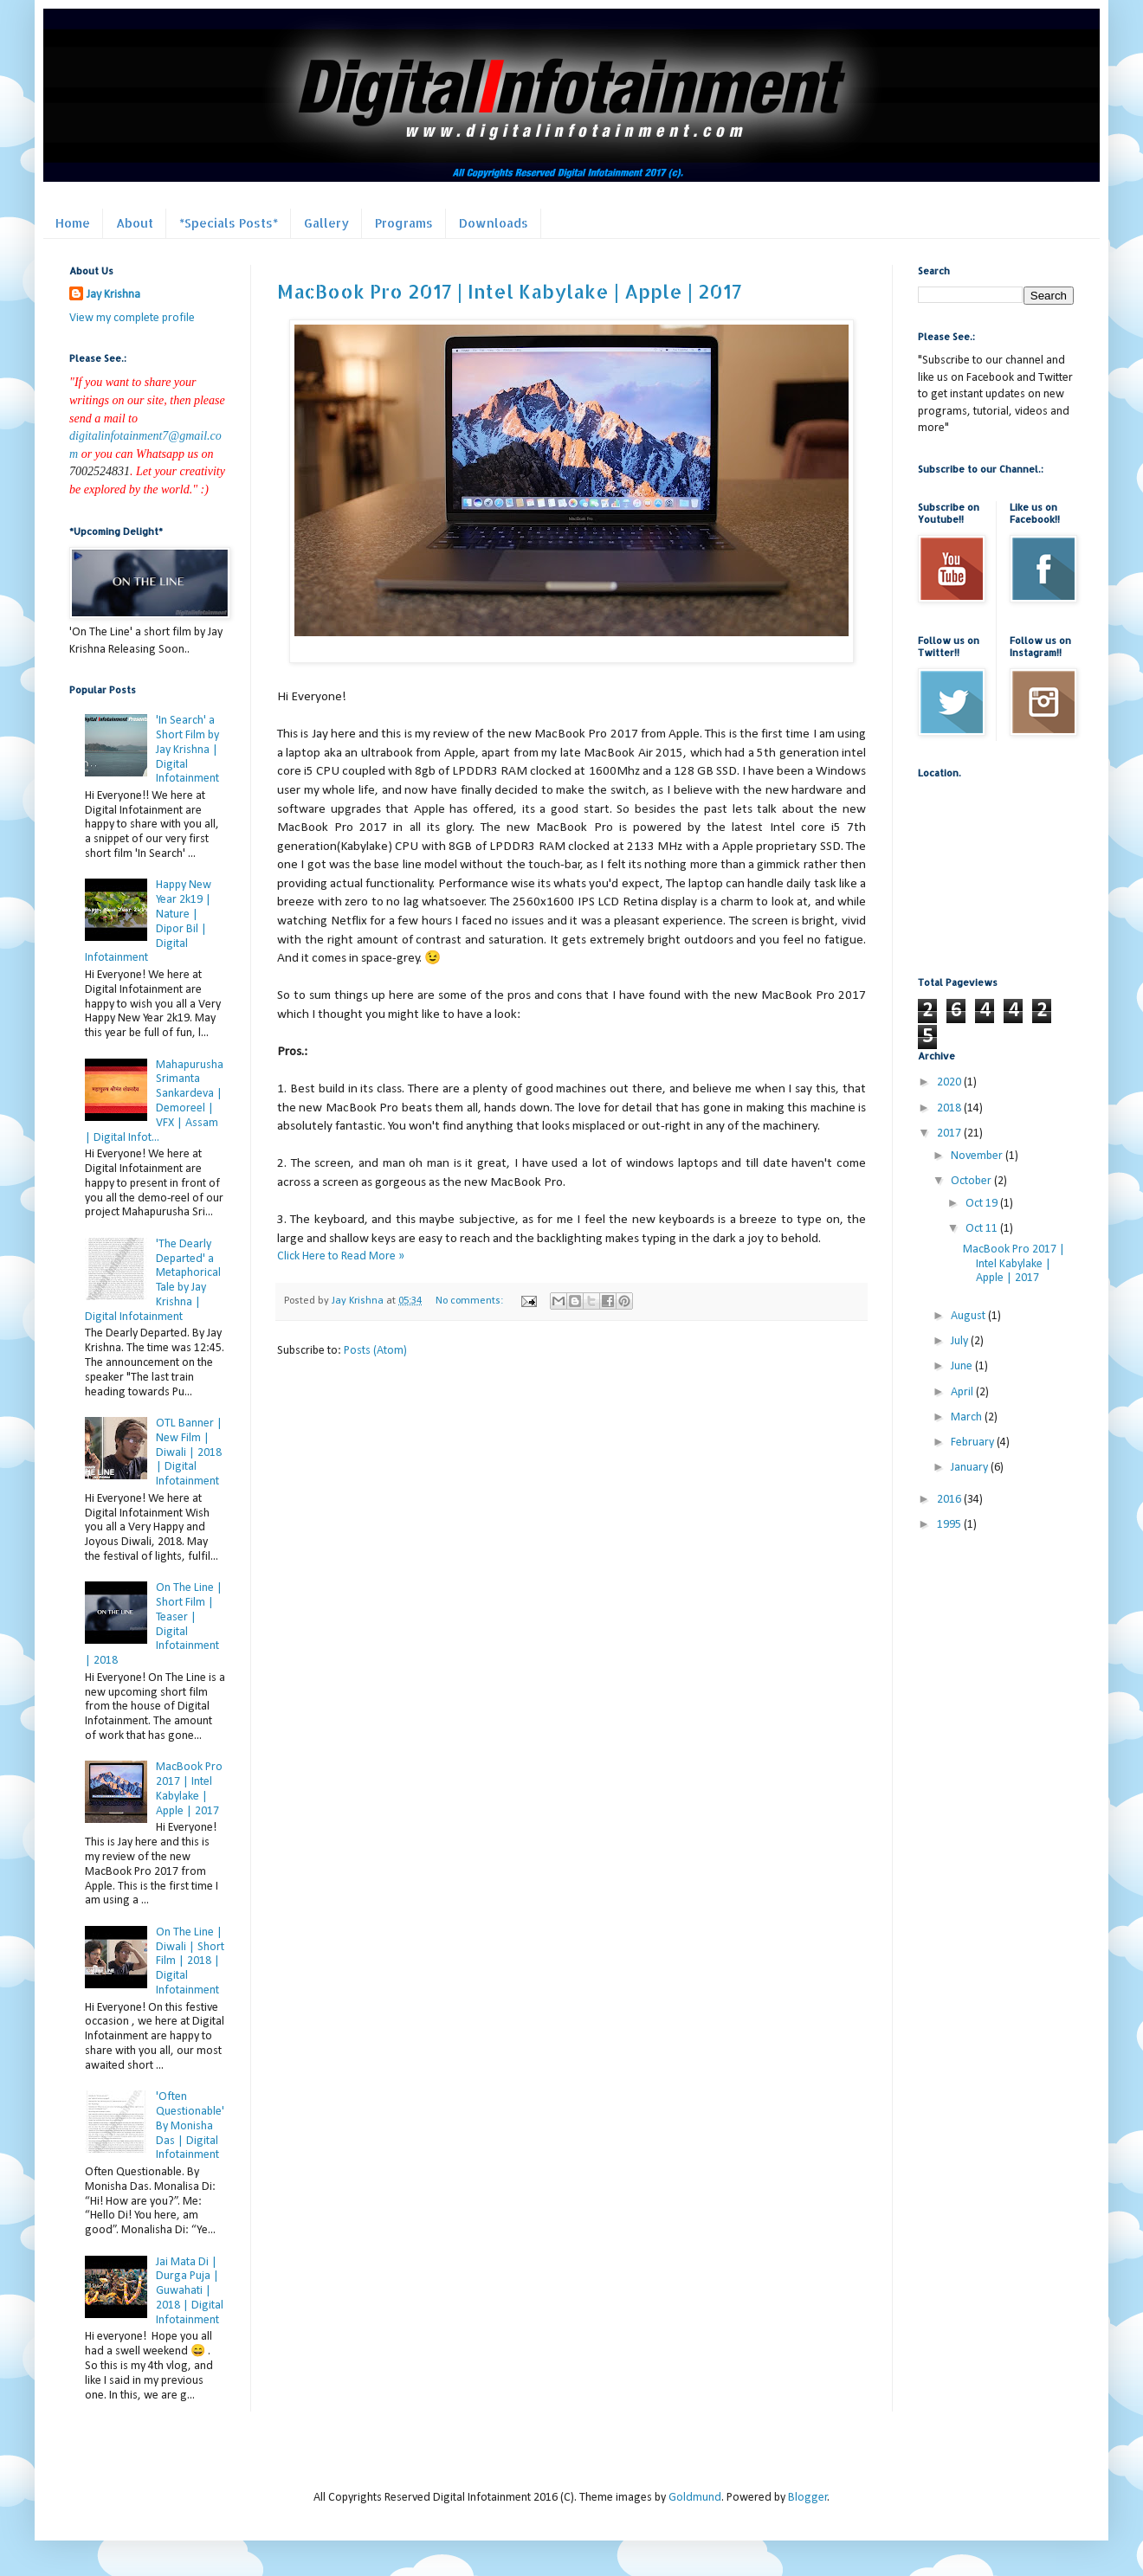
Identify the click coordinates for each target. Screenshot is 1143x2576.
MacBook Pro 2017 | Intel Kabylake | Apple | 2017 (509, 291)
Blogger (808, 2497)
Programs (404, 223)
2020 (950, 1082)
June (963, 1366)
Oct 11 (982, 1228)
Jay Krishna (113, 294)
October (972, 1181)
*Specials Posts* (228, 223)
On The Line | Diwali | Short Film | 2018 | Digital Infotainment (190, 1961)
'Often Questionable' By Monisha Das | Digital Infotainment (190, 2125)
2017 (950, 1133)
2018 (950, 1108)
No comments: (471, 1301)
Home (72, 223)
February (974, 1442)
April (963, 1392)
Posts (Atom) (375, 1350)
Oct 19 (982, 1203)
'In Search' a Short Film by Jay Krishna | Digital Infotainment (187, 749)
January (971, 1467)
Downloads (493, 223)
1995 (950, 1524)
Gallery (326, 223)
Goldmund (694, 2497)
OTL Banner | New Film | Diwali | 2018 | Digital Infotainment (189, 1452)
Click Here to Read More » (340, 1256)
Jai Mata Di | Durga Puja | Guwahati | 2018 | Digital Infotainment (189, 2291)
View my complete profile (132, 318)
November (978, 1156)
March (968, 1417)
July (961, 1341)
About (134, 223)
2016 (950, 1499)
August (969, 1316)
